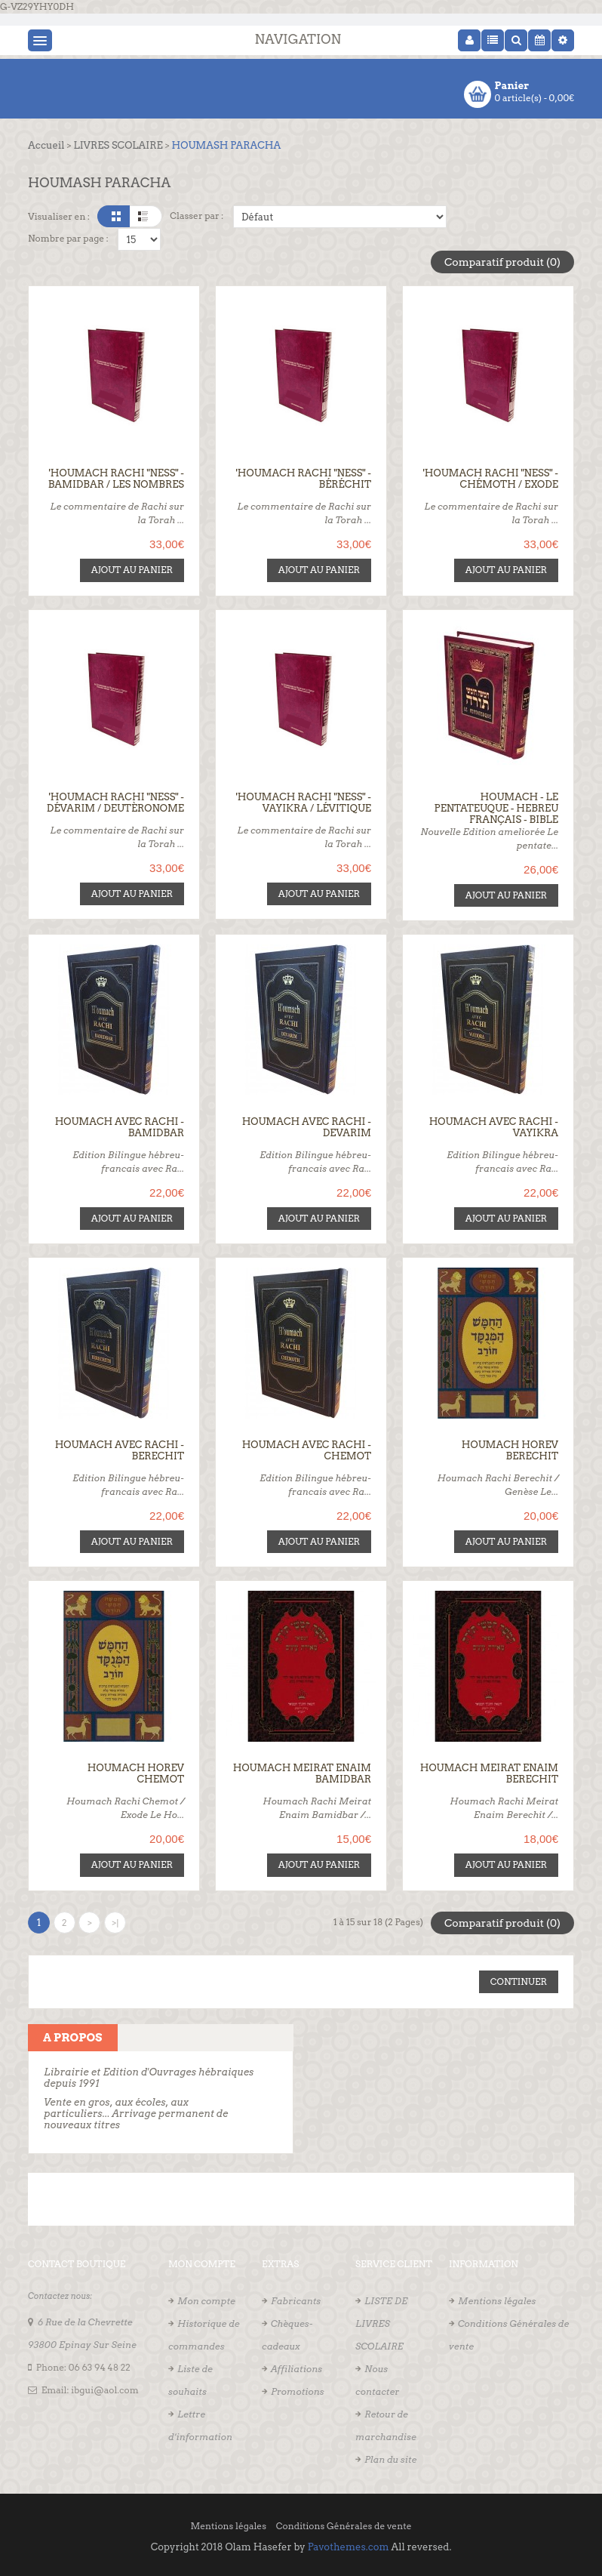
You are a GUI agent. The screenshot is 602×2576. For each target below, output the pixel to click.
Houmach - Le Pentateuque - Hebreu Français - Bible (496, 807)
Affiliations (296, 2367)
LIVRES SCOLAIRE (117, 145)
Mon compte (206, 2299)
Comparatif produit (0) (502, 262)
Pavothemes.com (348, 2545)
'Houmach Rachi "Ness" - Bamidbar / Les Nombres (116, 478)
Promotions (297, 2390)
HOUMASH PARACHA (226, 145)
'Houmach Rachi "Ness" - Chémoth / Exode (490, 478)
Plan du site (390, 2458)
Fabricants (296, 2299)
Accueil (46, 145)
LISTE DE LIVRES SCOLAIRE (381, 2322)
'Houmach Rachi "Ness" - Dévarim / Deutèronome (115, 801)
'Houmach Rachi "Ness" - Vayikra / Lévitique (303, 801)
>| (115, 1921)
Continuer (518, 1980)
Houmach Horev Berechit (510, 1449)
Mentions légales (497, 2299)
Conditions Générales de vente (344, 2524)
